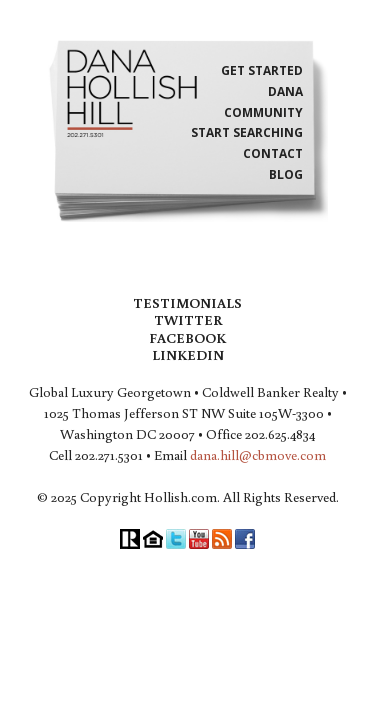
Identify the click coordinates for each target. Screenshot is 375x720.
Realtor (130, 539)
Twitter (188, 320)
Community (263, 113)
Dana (285, 92)
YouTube (199, 539)
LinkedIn (188, 355)
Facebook (187, 338)
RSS (222, 539)
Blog (286, 175)
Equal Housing (153, 539)
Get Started (262, 71)
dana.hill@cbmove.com (258, 455)
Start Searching (247, 133)
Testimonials (187, 303)
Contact (273, 154)
